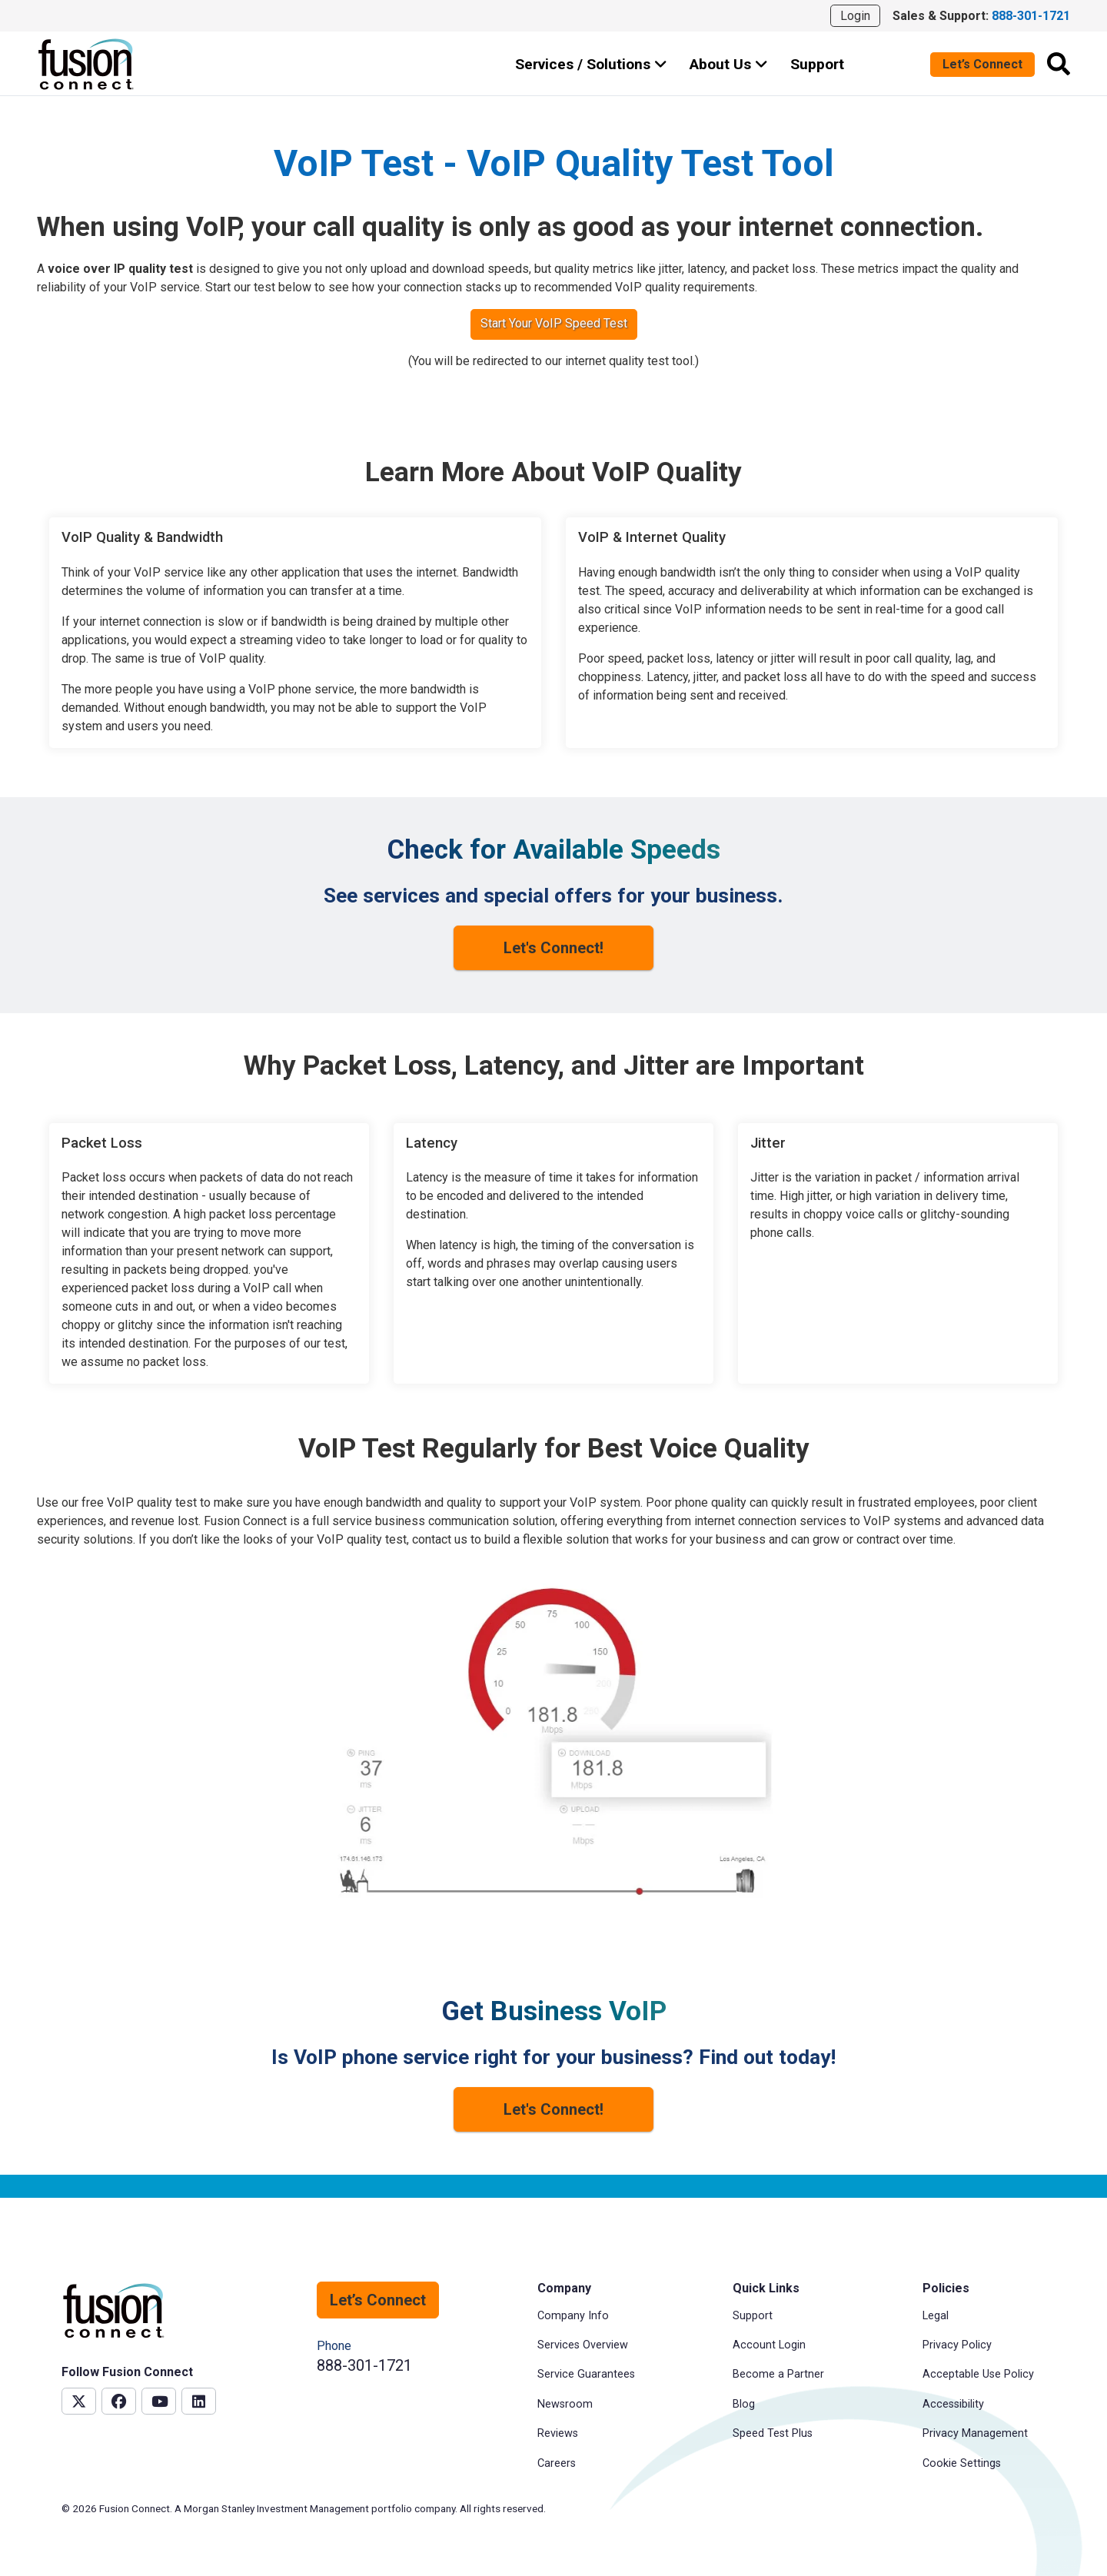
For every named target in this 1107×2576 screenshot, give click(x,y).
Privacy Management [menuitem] (975, 2433)
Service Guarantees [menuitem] (586, 2374)
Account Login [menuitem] (769, 2345)
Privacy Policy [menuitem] (957, 2345)
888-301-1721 (364, 2365)
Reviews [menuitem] (557, 2433)
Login (855, 15)
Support (817, 64)
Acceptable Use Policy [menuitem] (978, 2374)
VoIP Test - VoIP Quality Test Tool (554, 163)
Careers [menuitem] (556, 2463)
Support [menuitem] (753, 2315)
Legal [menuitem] (935, 2315)
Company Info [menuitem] (573, 2315)
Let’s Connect (982, 64)
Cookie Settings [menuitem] (961, 2463)
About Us (729, 64)
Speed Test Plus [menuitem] (773, 2433)
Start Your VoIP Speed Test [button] (553, 323)
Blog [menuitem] (744, 2404)
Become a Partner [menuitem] (778, 2374)
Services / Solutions (591, 64)
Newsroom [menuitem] (565, 2404)
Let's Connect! (553, 948)
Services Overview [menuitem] (582, 2345)
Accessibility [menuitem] (953, 2404)
